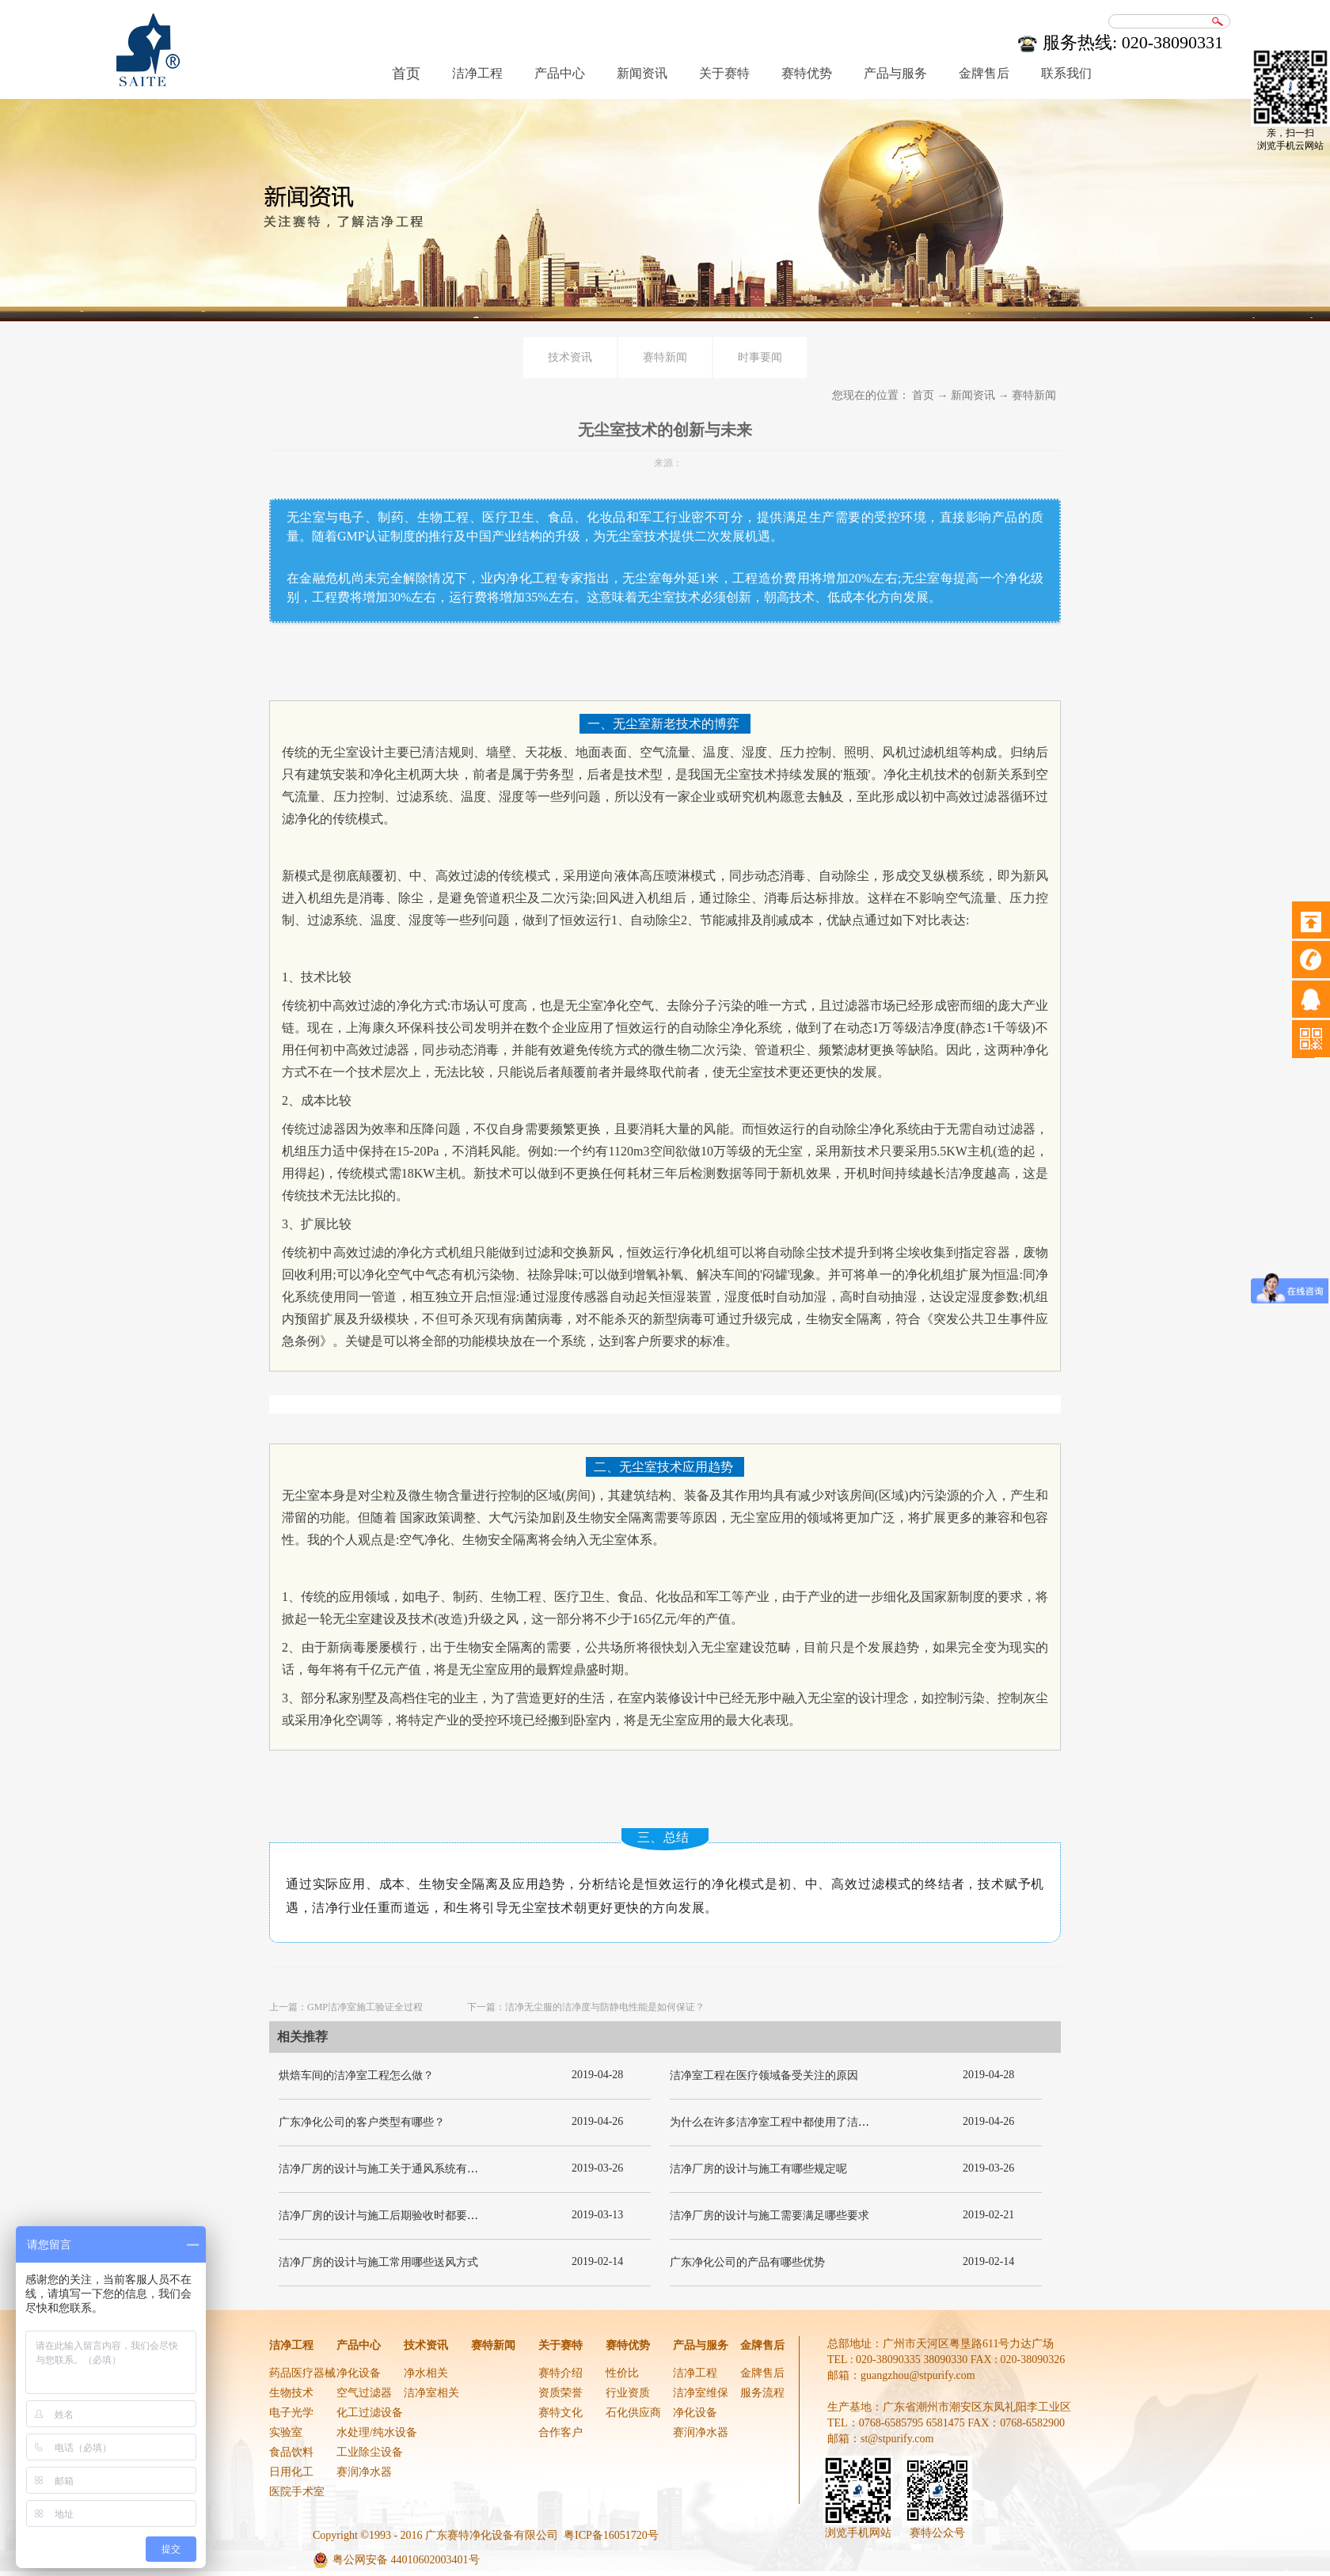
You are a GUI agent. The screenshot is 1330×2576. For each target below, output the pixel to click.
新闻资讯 (973, 395)
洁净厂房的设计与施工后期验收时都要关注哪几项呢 (406, 2215)
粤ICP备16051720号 (611, 2535)
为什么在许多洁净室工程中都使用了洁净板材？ (786, 2122)
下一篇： (586, 2007)
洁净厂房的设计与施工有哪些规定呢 (758, 2169)
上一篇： (346, 2007)
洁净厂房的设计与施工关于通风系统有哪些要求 (395, 2169)
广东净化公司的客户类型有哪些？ (362, 2122)
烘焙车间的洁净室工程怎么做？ (356, 2075)
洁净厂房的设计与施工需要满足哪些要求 (769, 2215)
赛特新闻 (1034, 395)
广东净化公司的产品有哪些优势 (747, 2262)
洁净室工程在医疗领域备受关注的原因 (764, 2075)
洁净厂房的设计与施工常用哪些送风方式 (378, 2262)
